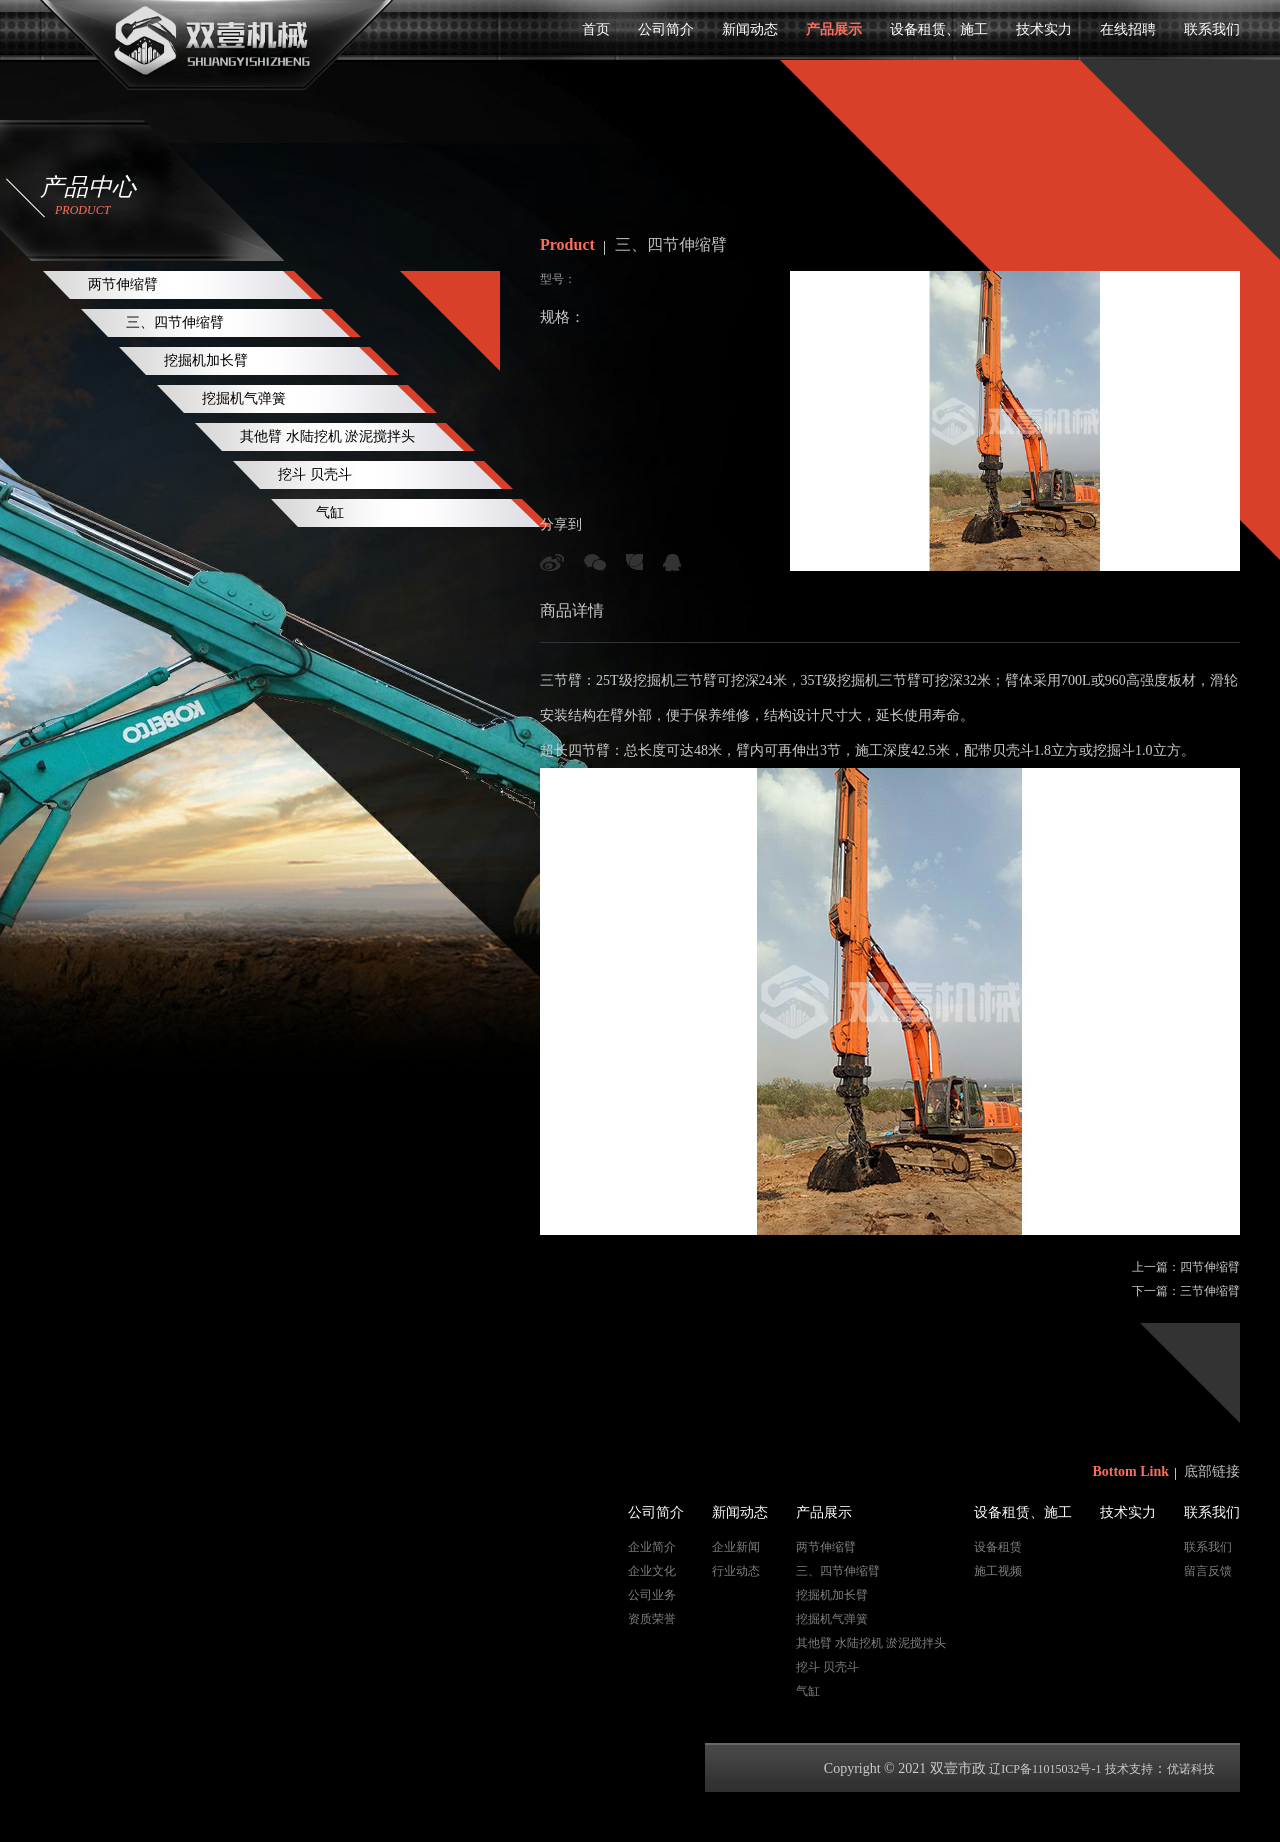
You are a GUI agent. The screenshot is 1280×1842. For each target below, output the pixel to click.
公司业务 (652, 1595)
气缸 (330, 512)
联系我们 (1212, 29)
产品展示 (834, 29)
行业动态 (736, 1571)
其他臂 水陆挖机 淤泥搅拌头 (327, 436)
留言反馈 (1208, 1571)
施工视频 (998, 1571)
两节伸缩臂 (123, 284)
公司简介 (666, 29)
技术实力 (1044, 29)
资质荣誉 (652, 1619)
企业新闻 (736, 1547)
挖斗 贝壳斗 (315, 474)
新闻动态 (750, 29)
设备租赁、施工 (939, 29)
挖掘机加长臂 (206, 360)
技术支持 (1129, 1769)
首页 (596, 29)
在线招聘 (1128, 29)
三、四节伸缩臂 (175, 322)
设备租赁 (998, 1547)
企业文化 (652, 1571)
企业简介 (652, 1547)
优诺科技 (1191, 1769)
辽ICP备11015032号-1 (1045, 1769)
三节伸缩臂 (1210, 1291)
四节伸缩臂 (1210, 1267)
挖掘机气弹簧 (244, 398)
